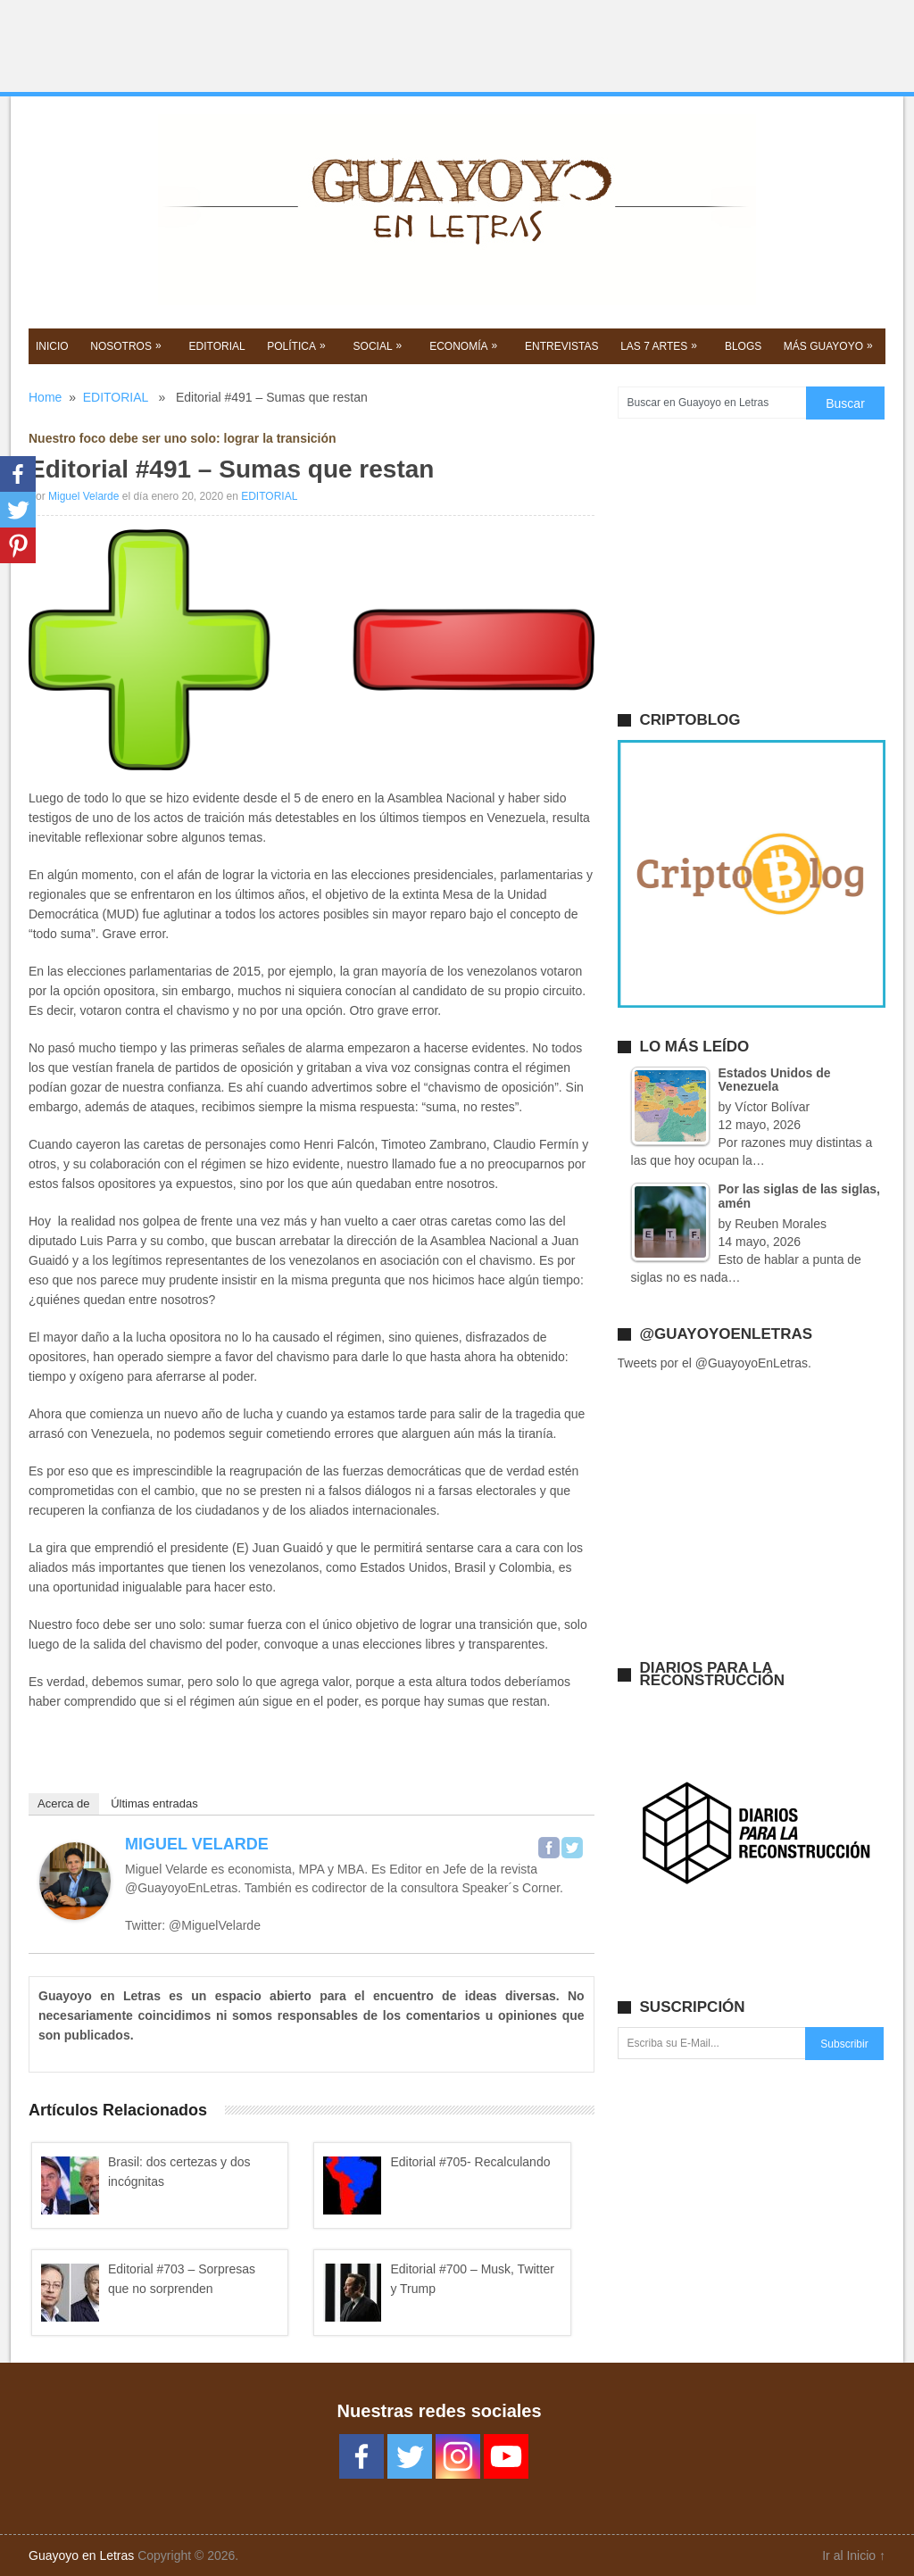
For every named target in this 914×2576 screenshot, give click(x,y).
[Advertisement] (457, 46)
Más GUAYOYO (830, 345)
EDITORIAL (217, 346)
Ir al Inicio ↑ (853, 2555)
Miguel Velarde (83, 496)
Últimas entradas (154, 1803)
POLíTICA (298, 345)
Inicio (52, 346)
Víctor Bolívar (772, 1107)
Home (45, 397)
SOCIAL (379, 345)
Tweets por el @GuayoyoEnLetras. (714, 1363)
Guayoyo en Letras (81, 2555)
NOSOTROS (127, 345)
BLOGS (743, 346)
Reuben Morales (781, 1224)
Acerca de (63, 1803)
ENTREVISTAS (561, 346)
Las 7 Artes (660, 345)
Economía (465, 345)
